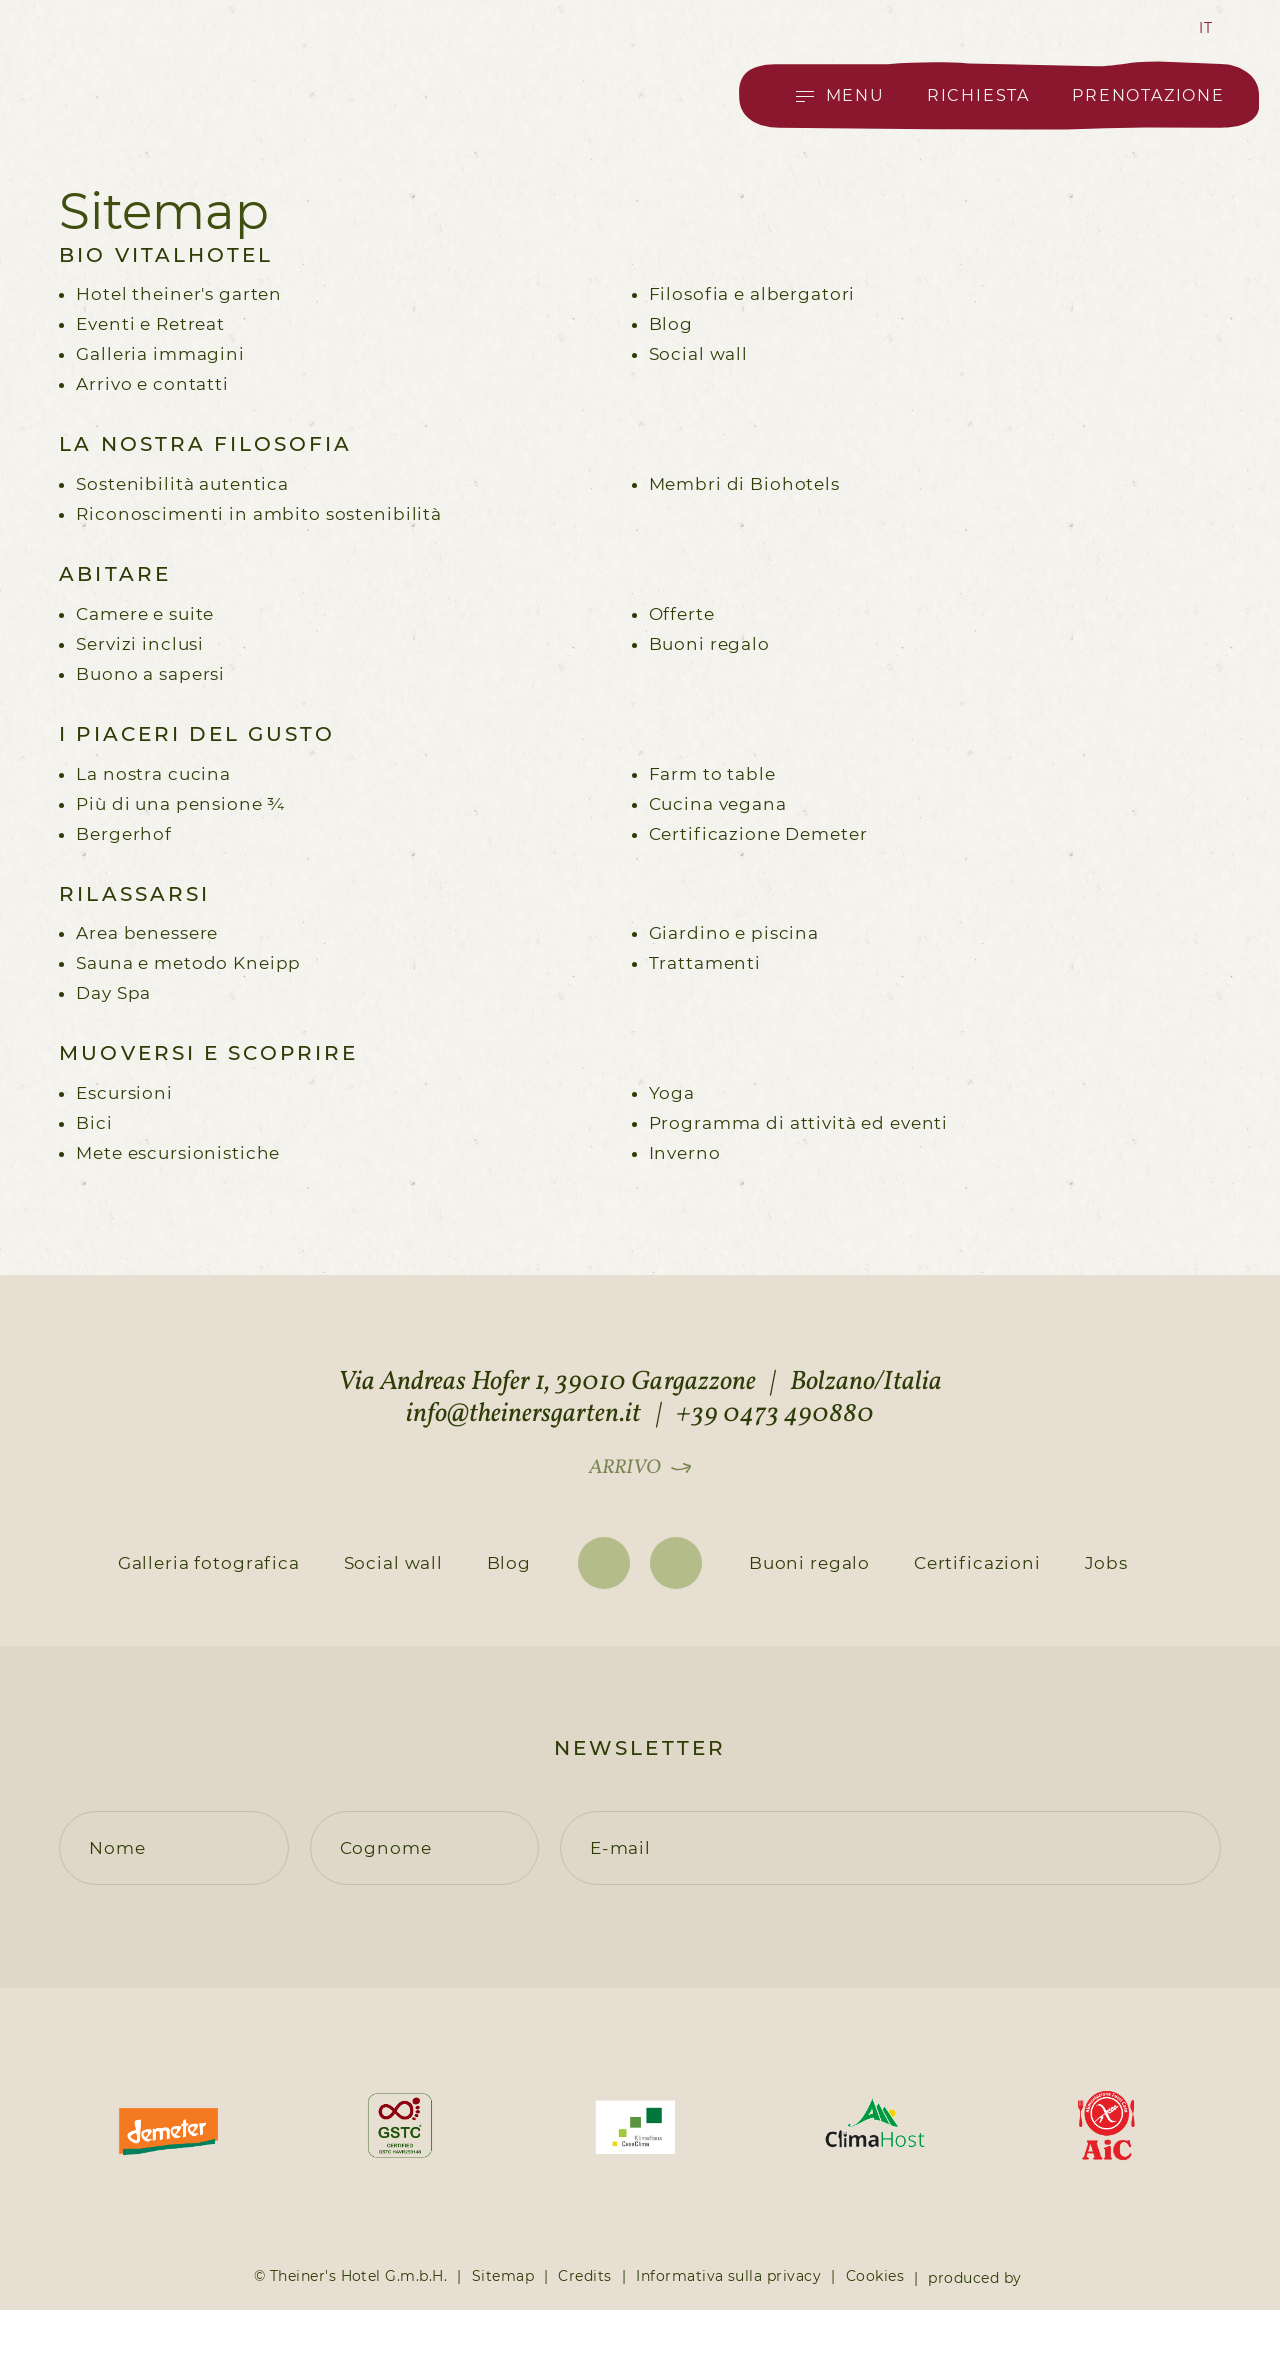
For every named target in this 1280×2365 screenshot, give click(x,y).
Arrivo (625, 1468)
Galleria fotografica (209, 1563)
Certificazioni (977, 1563)
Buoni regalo (809, 1563)
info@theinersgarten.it (523, 1414)
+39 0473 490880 (775, 1414)
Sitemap (503, 2276)
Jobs (1106, 1563)
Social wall (393, 1563)
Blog (509, 1563)
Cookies (875, 2276)
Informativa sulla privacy (728, 2276)
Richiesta (978, 95)
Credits (584, 2276)
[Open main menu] (840, 96)
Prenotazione (1148, 95)
